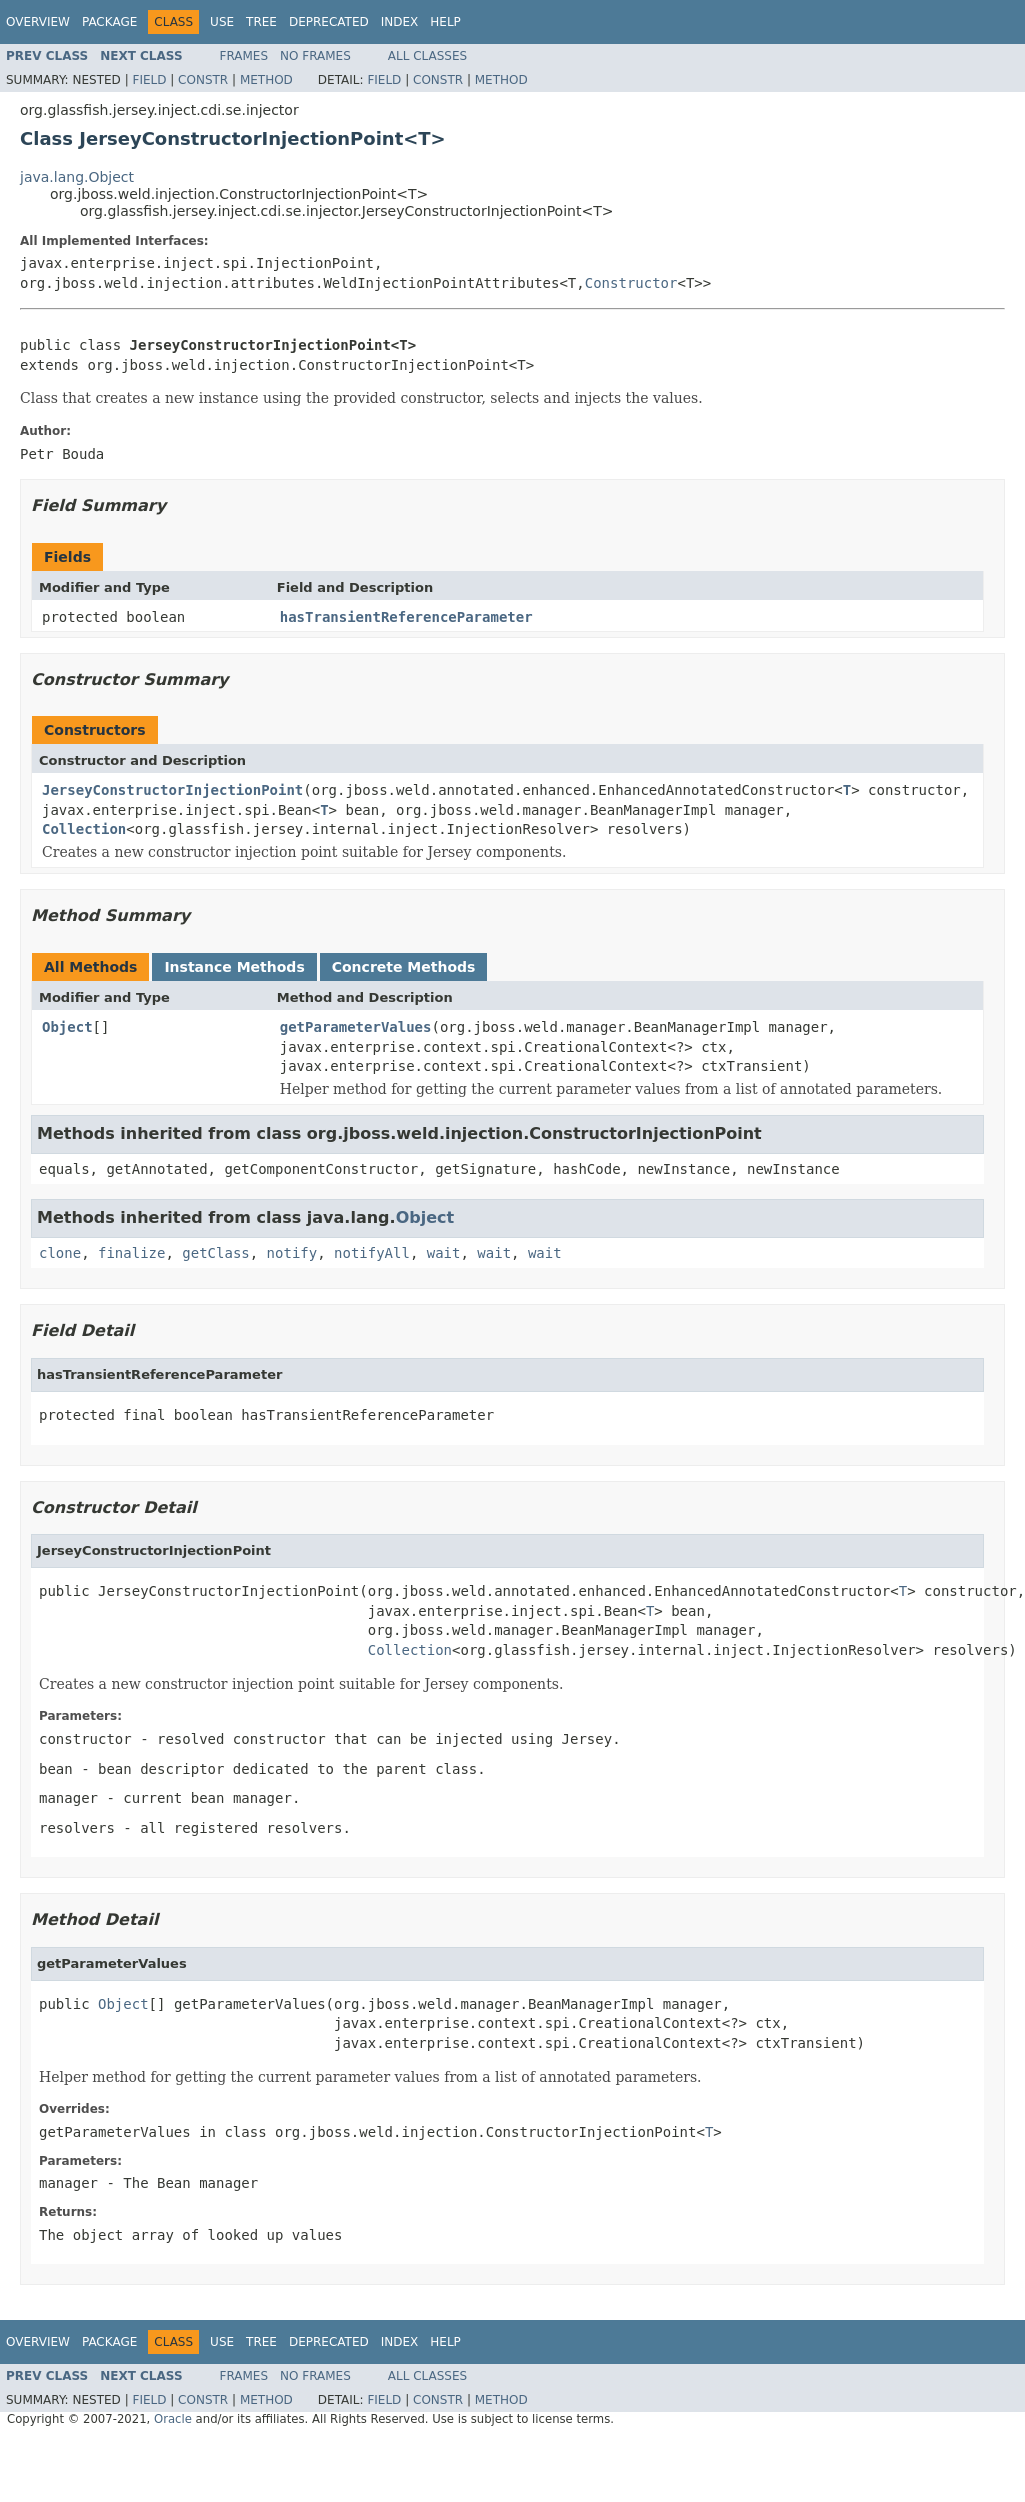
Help (445, 22)
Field (149, 80)
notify (292, 1253)
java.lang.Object (77, 177)
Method (266, 80)
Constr (203, 80)
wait (444, 1253)
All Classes (427, 56)
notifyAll (372, 1253)
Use (222, 22)
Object (67, 1027)
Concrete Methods (404, 967)
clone (60, 1253)
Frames (244, 56)
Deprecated (329, 22)
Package (109, 22)
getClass (215, 1253)
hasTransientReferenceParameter (406, 617)
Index (400, 22)
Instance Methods (234, 967)
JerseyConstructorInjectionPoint (172, 790)
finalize (131, 1253)
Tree (261, 22)
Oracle (173, 2419)
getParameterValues (356, 1027)
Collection (84, 829)
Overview (38, 22)
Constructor (631, 283)
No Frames (315, 56)
